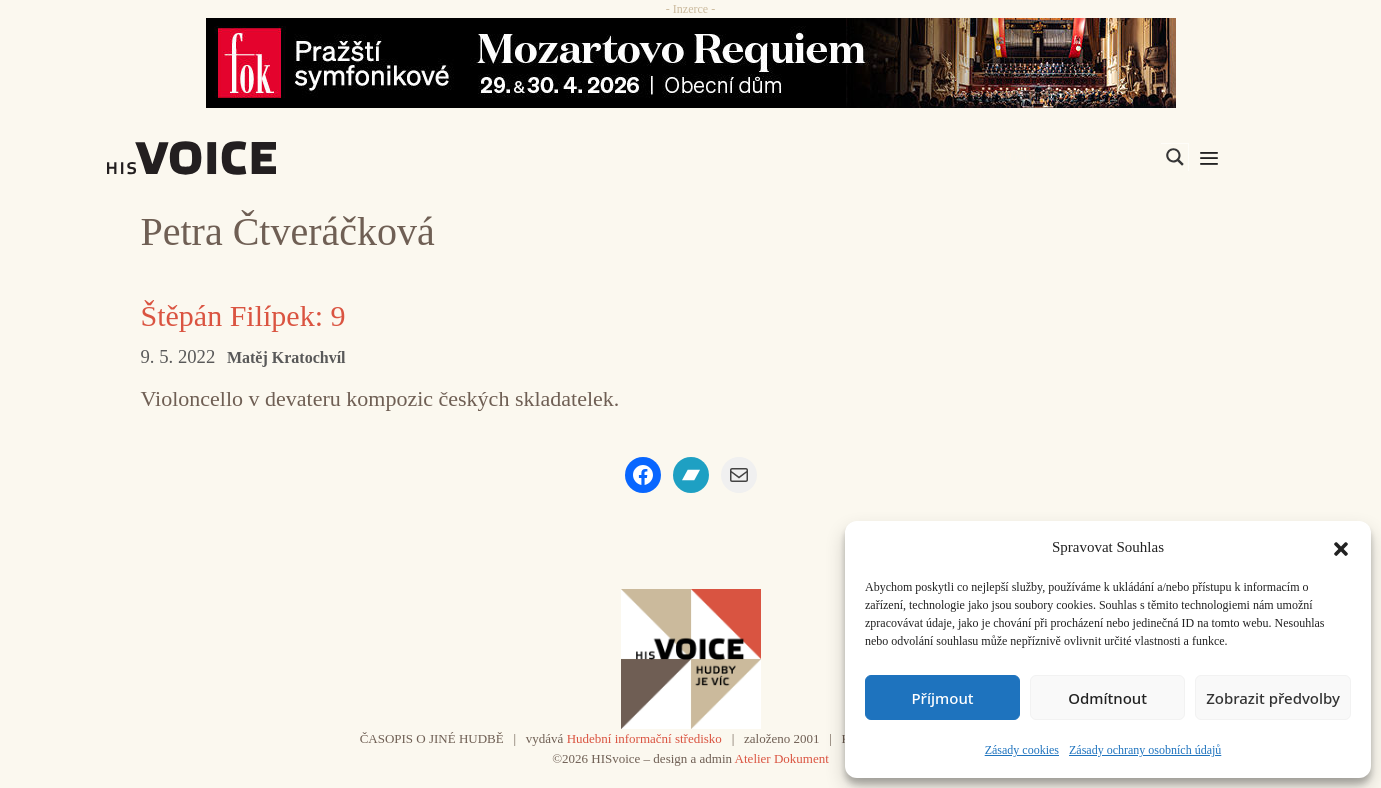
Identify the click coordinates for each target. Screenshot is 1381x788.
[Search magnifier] (1175, 157)
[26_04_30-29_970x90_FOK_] (690, 63)
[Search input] (1080, 157)
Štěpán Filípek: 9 (243, 315)
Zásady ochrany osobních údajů (1145, 750)
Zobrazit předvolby (1273, 698)
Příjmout (942, 698)
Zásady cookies (1022, 750)
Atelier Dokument (782, 758)
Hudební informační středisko (644, 738)
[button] (1341, 547)
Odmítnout (1107, 698)
